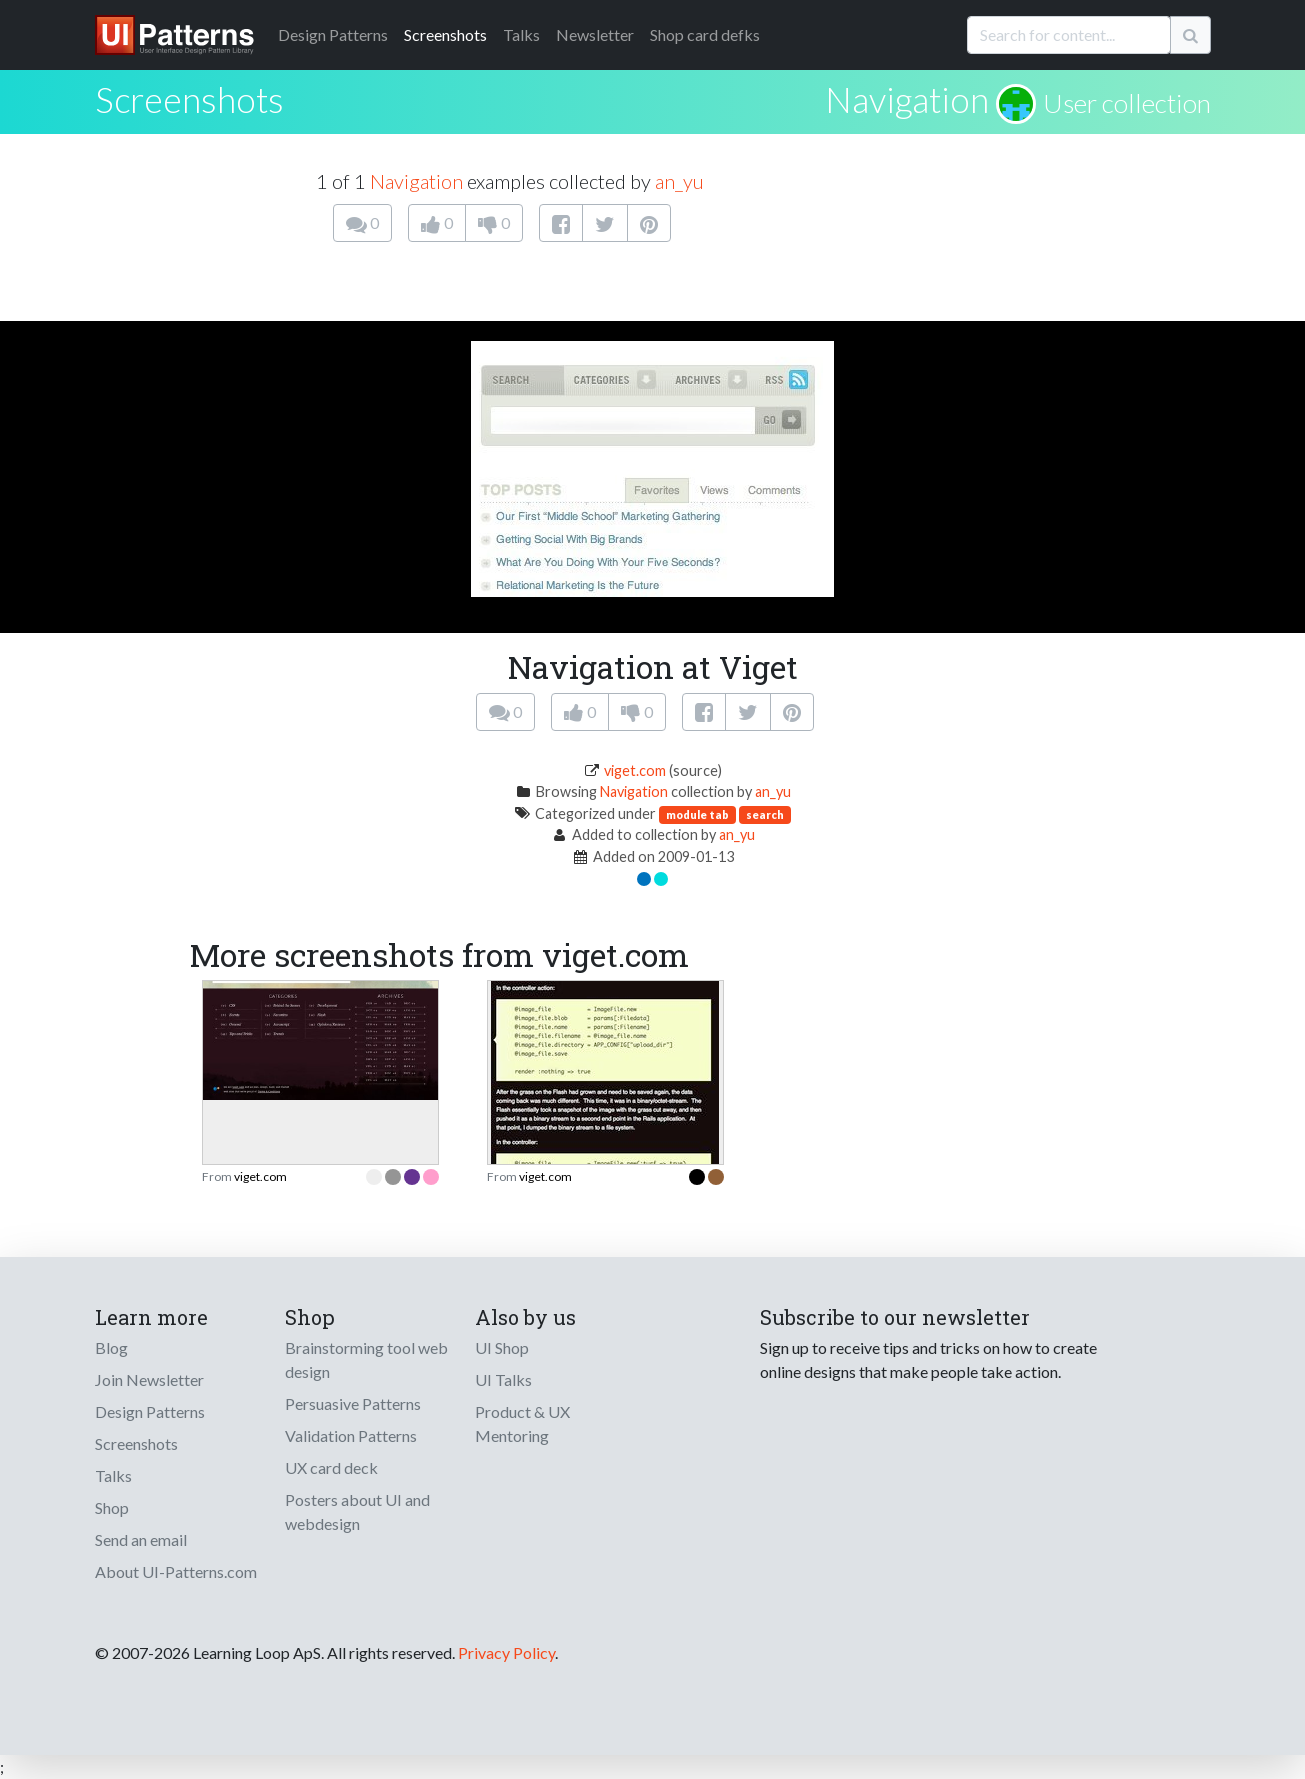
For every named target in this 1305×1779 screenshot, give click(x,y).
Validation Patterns (351, 1435)
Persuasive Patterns (353, 1403)
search (765, 814)
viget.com (635, 770)
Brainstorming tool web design (366, 1359)
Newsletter (595, 34)
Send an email (141, 1539)
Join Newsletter (149, 1379)
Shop (112, 1507)
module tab (697, 814)
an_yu (679, 181)
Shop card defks (705, 34)
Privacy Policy (506, 1652)
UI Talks (503, 1379)
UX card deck (331, 1467)
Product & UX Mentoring (522, 1423)
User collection (1127, 103)
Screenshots (445, 34)
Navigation (907, 99)
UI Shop (502, 1347)
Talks (521, 34)
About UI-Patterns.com (176, 1571)
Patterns (333, 34)
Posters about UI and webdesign (357, 1511)
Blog (111, 1347)
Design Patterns (150, 1411)
